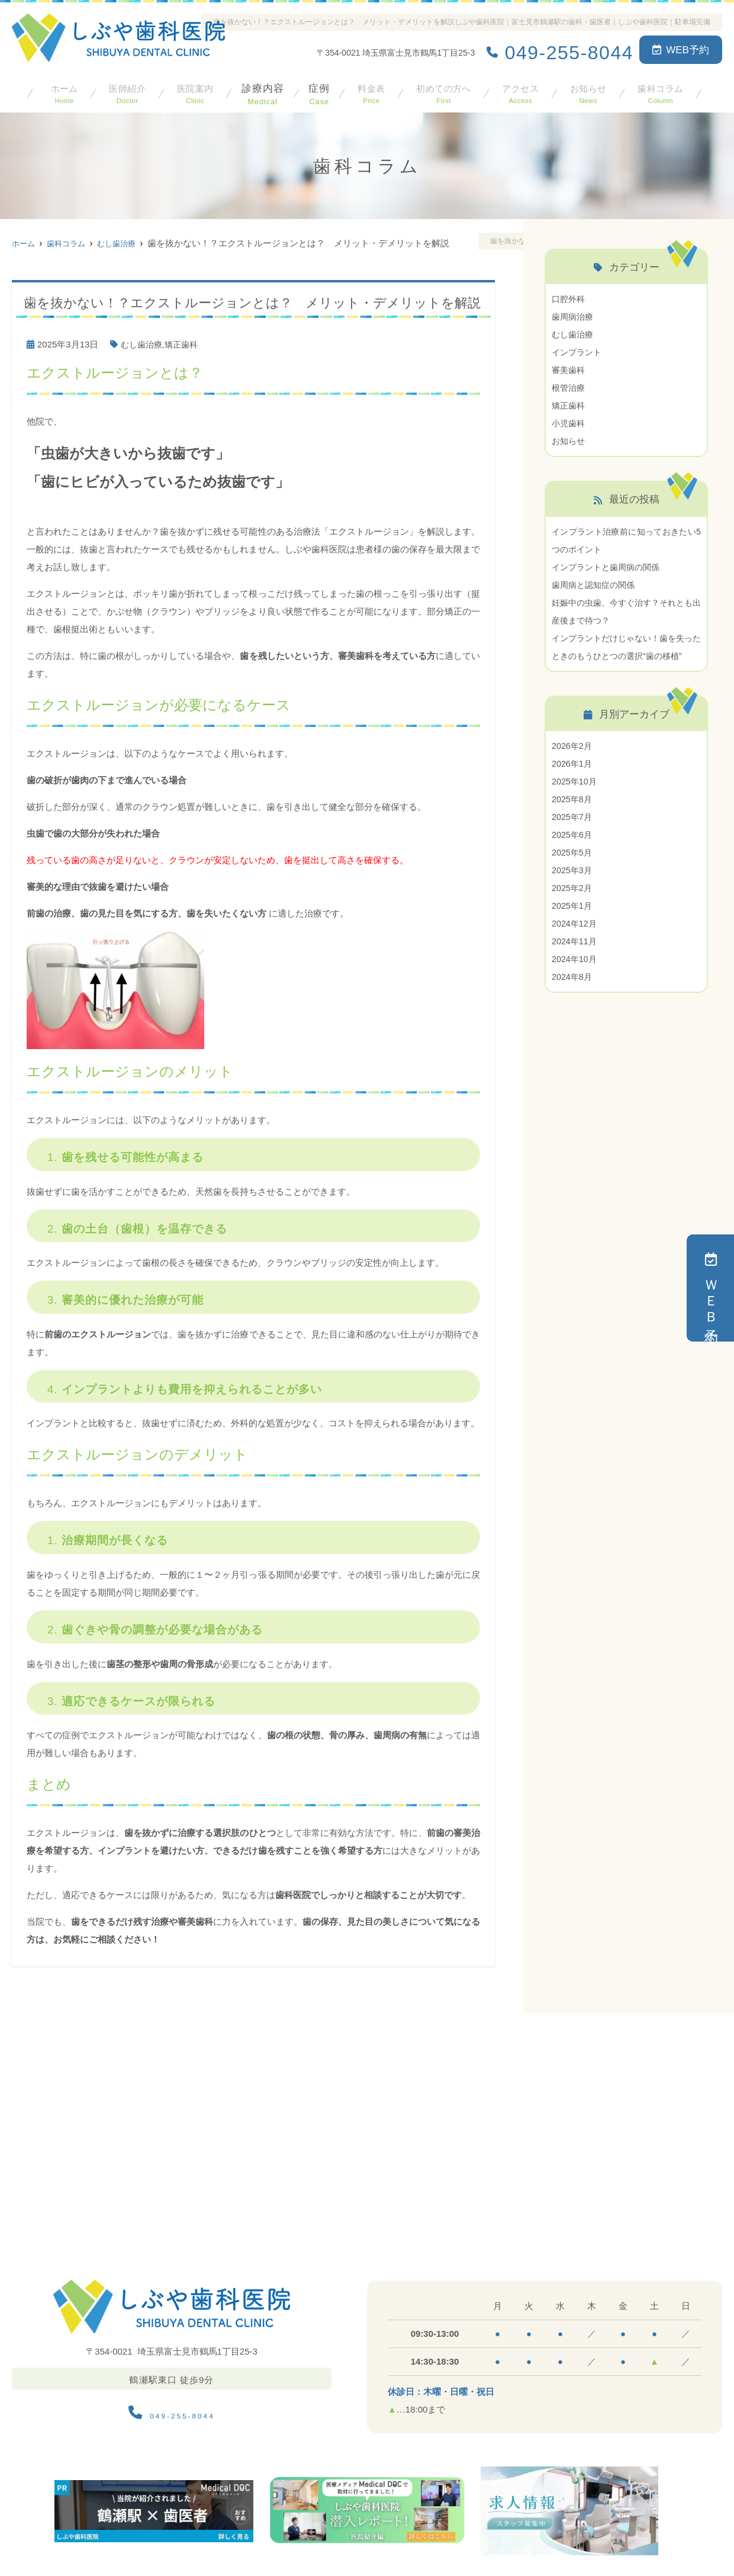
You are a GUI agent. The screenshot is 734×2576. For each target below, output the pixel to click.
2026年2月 (573, 763)
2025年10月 (575, 799)
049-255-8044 (171, 2410)
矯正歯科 (185, 344)
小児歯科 (569, 423)
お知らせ (587, 91)
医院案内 (193, 91)
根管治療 (569, 387)
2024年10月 (575, 977)
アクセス (519, 91)
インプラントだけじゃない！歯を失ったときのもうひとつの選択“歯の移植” (626, 655)
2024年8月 (573, 994)
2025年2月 (573, 906)
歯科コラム (660, 91)
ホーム (63, 91)
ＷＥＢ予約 (710, 1288)
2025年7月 (573, 834)
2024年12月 (575, 941)
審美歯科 (569, 370)
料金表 (369, 91)
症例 (317, 91)
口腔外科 (569, 299)
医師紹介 (125, 91)
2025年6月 (573, 852)
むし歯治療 (143, 344)
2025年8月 (573, 817)
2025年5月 (573, 870)
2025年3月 (573, 888)
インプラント (578, 352)
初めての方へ (442, 91)
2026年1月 (573, 781)
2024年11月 (575, 959)
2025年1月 (573, 923)
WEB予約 (680, 50)
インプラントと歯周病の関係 (609, 567)
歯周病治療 (574, 316)
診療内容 (260, 91)
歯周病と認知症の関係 (596, 585)
